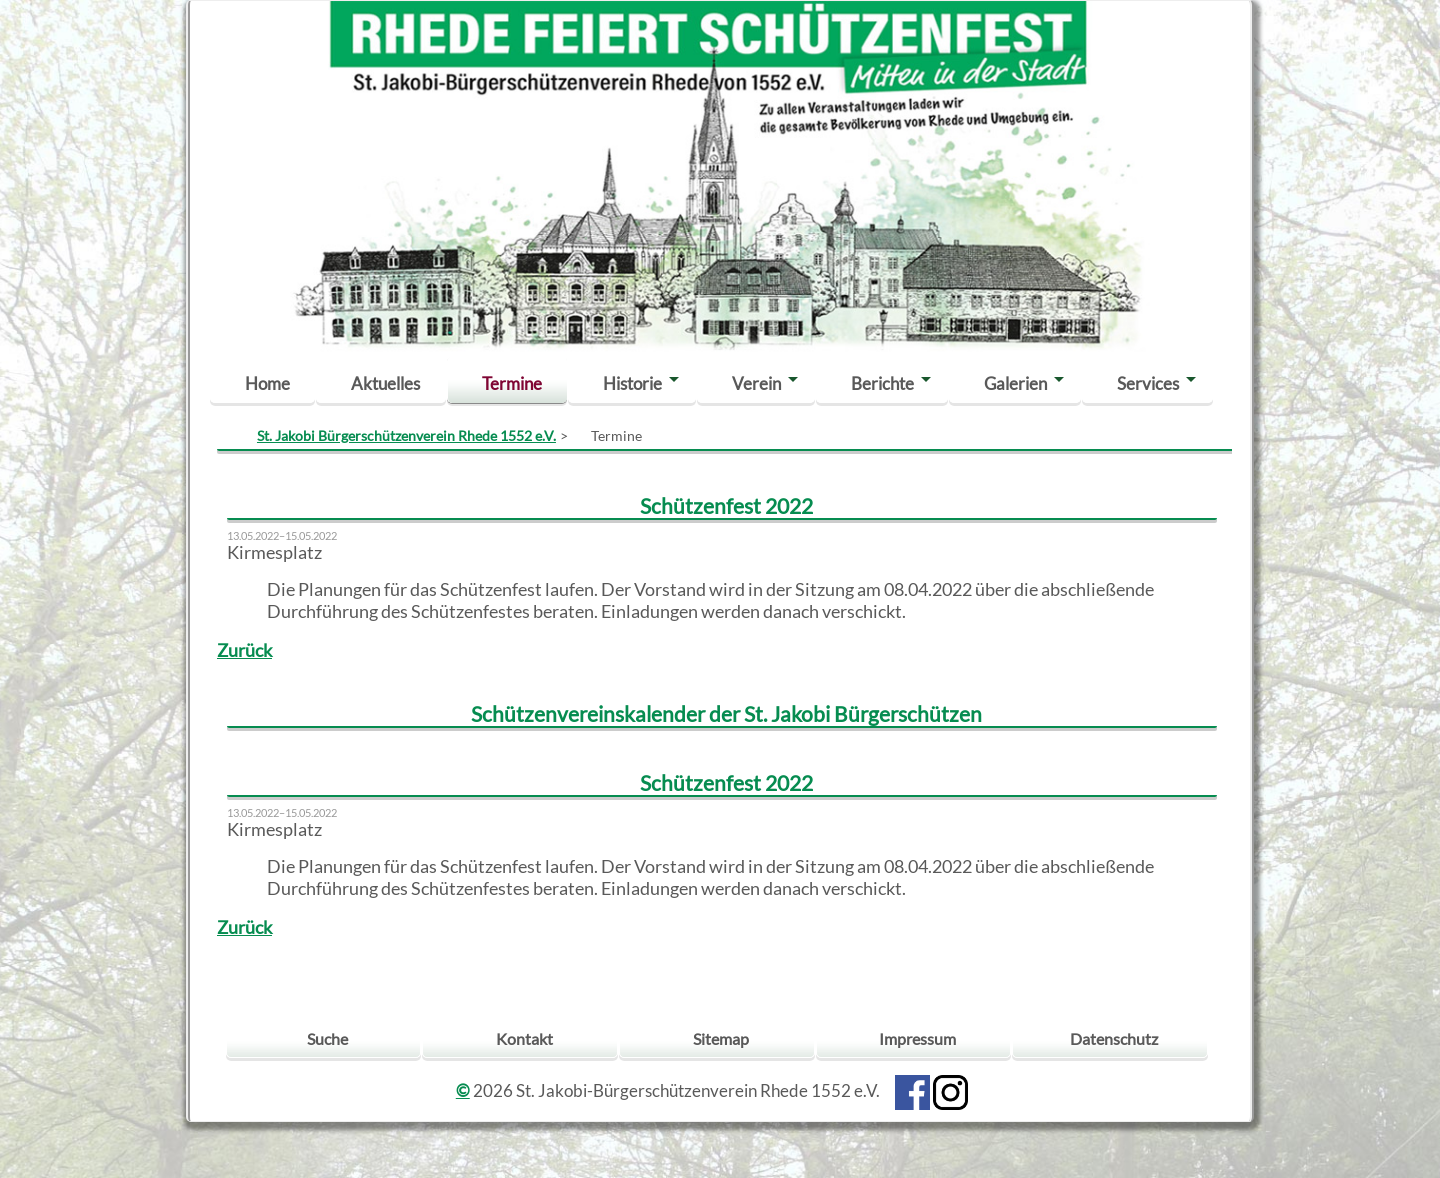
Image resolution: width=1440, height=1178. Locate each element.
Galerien (1015, 383)
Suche (327, 1038)
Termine (512, 383)
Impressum (917, 1038)
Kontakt (524, 1038)
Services (1148, 383)
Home (267, 383)
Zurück (244, 650)
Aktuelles (385, 383)
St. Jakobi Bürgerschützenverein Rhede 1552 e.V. (406, 435)
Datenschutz (1114, 1038)
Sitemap (721, 1038)
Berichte (882, 383)
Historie (632, 383)
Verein (756, 383)
